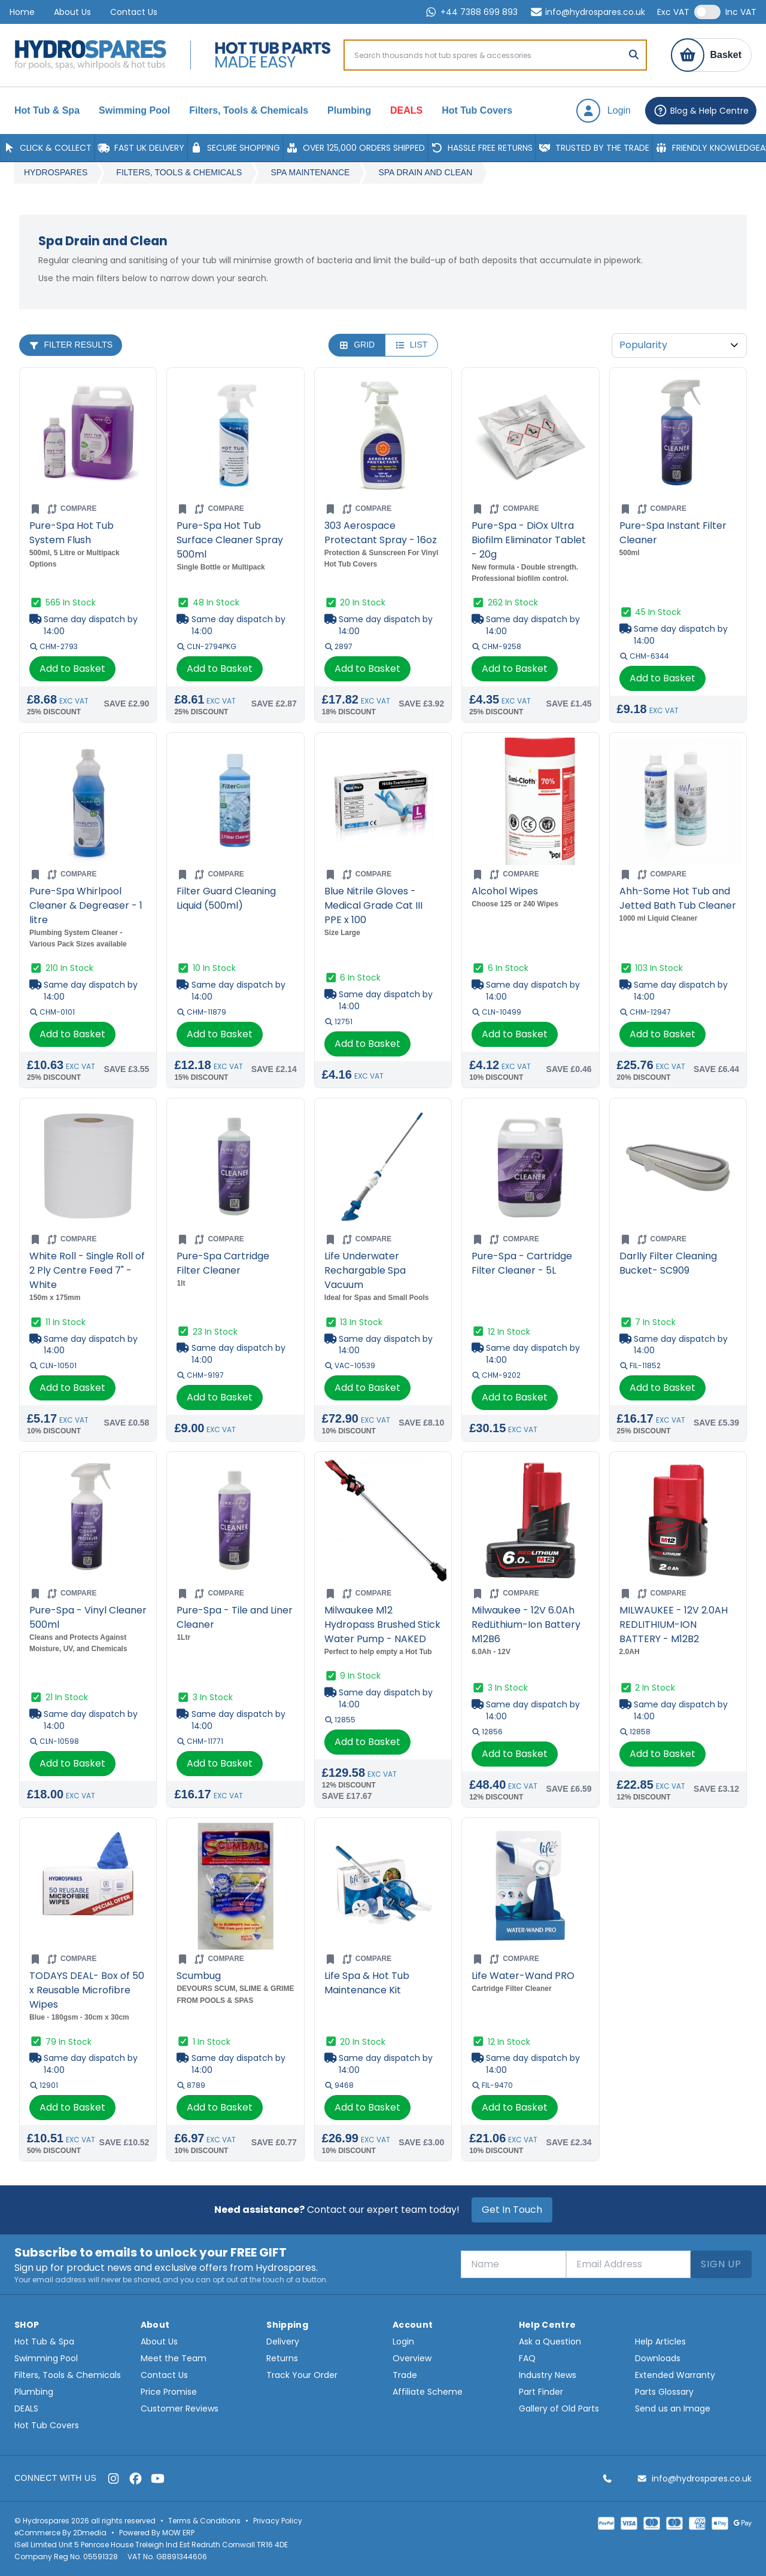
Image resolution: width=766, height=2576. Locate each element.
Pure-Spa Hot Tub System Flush (71, 533)
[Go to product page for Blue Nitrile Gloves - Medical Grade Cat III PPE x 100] (383, 801)
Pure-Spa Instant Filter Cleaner (673, 533)
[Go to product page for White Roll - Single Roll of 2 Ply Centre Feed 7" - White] (88, 1166)
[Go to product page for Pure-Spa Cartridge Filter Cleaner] (235, 1166)
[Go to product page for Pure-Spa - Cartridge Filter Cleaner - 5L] (530, 1166)
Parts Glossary (664, 2392)
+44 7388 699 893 (471, 12)
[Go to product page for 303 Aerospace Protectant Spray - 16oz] (383, 436)
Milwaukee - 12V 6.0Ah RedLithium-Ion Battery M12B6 (526, 1624)
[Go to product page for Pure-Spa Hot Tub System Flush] (88, 436)
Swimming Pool (46, 2358)
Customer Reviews (179, 2408)
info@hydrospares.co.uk (588, 12)
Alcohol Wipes (505, 891)
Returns (282, 2358)
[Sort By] (679, 345)
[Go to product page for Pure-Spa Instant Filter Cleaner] (678, 436)
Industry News (547, 2375)
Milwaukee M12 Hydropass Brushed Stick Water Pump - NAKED (382, 1624)
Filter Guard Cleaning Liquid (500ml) (226, 898)
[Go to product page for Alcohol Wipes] (530, 801)
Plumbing (33, 2392)
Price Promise (169, 2392)
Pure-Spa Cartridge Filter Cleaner (223, 1263)
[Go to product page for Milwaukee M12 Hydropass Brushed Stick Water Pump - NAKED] (383, 1520)
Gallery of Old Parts (559, 2408)
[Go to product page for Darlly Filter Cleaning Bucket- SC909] (678, 1166)
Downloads (657, 2358)
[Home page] (90, 55)
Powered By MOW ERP (156, 2533)
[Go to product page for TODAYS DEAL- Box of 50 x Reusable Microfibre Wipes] (88, 1886)
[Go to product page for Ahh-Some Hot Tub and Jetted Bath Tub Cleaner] (678, 801)
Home (22, 12)
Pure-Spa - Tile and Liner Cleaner (235, 1617)
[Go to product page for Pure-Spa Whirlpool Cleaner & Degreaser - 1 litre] (88, 801)
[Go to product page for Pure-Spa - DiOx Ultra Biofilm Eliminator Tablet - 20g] (530, 436)
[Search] (634, 55)
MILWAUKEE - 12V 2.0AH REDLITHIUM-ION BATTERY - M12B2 (673, 1624)
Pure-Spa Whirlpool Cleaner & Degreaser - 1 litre (85, 905)
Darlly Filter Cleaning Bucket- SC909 (668, 1263)
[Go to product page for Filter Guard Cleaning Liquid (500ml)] (235, 801)
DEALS (26, 2408)
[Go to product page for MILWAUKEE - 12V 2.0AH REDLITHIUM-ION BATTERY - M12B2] (678, 1520)
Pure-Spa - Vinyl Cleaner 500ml (88, 1617)
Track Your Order (302, 2375)
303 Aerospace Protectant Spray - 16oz (380, 533)
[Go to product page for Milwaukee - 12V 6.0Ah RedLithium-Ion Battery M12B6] (530, 1520)
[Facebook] (135, 2478)
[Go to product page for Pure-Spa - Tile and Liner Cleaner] (235, 1520)
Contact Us (133, 12)
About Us (72, 12)
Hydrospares (55, 172)
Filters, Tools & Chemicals (179, 172)
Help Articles (660, 2341)
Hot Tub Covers (46, 2425)
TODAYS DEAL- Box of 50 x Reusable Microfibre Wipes (86, 1990)
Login (403, 2341)
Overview (412, 2358)
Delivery (282, 2341)
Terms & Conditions (204, 2521)
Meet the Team (173, 2358)
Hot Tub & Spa (44, 2341)
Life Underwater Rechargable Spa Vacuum (365, 1270)
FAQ (527, 2358)
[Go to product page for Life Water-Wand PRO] (530, 1886)
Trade (405, 2375)
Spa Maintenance (309, 172)
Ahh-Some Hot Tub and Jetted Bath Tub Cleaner (677, 898)
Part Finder (541, 2392)
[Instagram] (113, 2478)
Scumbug (199, 1976)
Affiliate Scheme (428, 2392)
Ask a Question (550, 2341)
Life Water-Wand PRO (523, 1976)
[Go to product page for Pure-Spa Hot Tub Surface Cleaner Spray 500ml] (235, 436)
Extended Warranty (675, 2375)
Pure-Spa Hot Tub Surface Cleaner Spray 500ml (230, 540)
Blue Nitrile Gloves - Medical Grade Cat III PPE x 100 (373, 905)
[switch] (707, 12)
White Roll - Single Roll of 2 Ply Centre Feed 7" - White (87, 1270)
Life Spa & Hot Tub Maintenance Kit (366, 1983)
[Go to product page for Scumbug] (235, 1886)
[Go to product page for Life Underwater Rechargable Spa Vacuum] (383, 1166)
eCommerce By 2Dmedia (60, 2533)
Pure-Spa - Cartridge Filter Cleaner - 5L (522, 1263)
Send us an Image (672, 2408)
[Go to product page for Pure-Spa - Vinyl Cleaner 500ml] (88, 1520)
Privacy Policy (277, 2521)
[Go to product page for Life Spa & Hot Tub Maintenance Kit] (383, 1886)
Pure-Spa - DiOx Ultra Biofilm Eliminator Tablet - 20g (529, 540)
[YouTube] (157, 2478)
